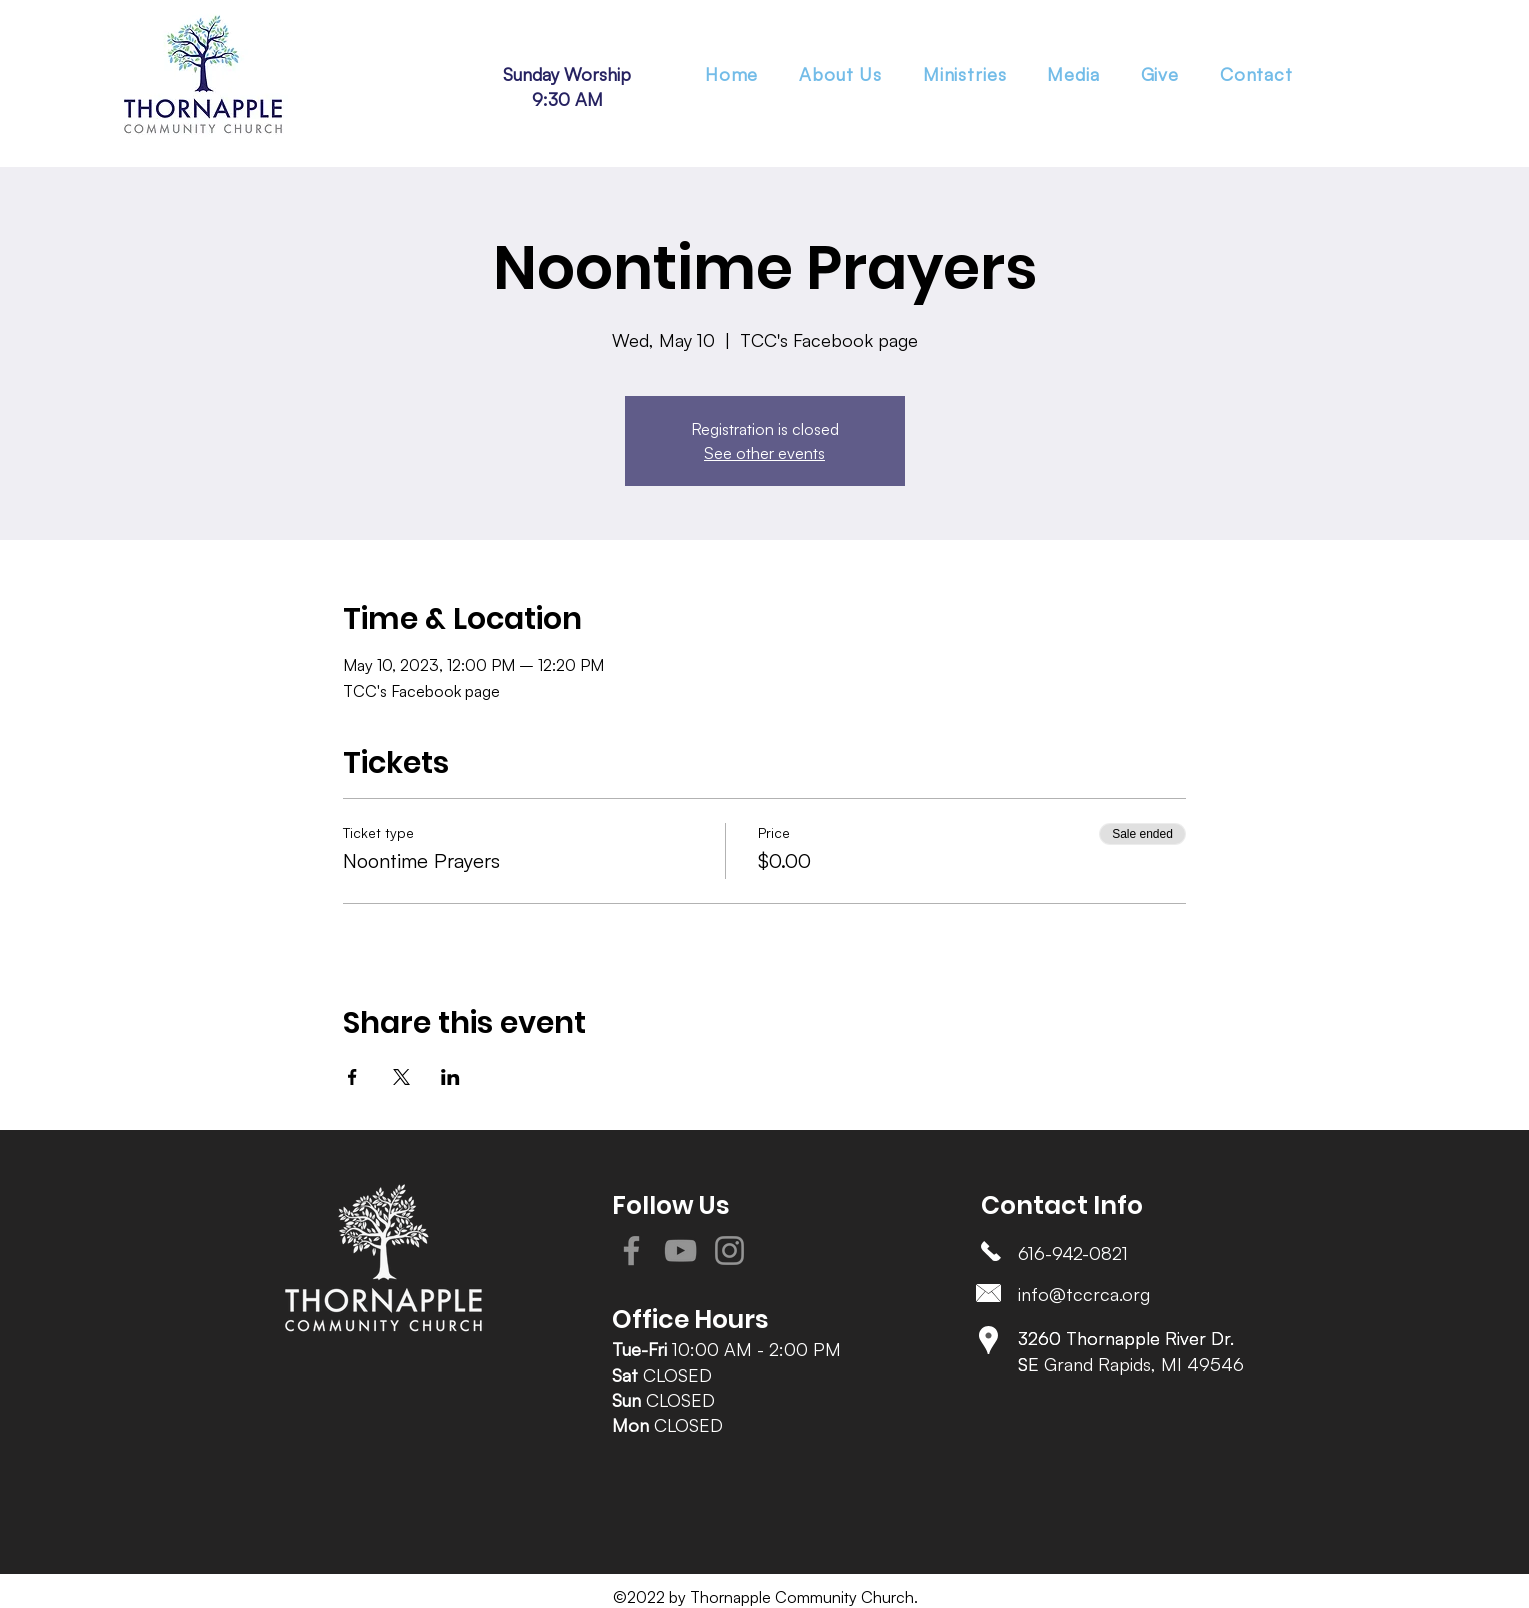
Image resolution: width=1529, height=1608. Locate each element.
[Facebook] (631, 1250)
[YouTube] (680, 1250)
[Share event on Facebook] (352, 1077)
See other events (764, 453)
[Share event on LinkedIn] (450, 1077)
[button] (964, 74)
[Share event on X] (401, 1077)
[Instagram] (729, 1250)
